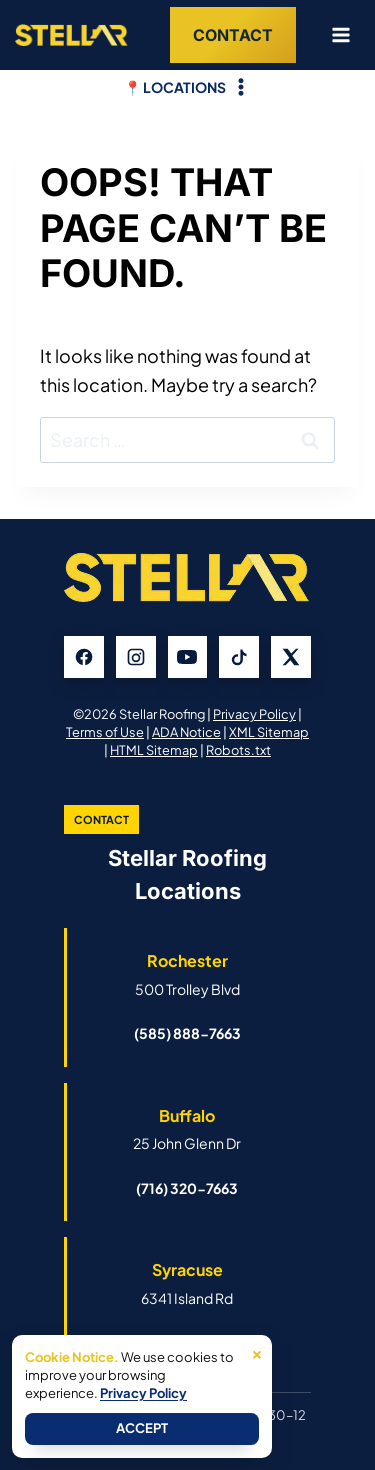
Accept (142, 1428)
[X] (291, 657)
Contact (233, 35)
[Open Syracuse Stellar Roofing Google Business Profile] (187, 1283)
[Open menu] (333, 34)
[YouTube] (188, 657)
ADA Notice (186, 732)
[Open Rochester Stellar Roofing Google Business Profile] (187, 974)
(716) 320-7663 (187, 1188)
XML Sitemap (269, 732)
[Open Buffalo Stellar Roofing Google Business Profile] (187, 1129)
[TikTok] (239, 657)
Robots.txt (238, 750)
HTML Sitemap (154, 750)
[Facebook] (84, 657)
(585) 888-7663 (187, 1033)
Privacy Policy (254, 714)
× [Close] (257, 1352)
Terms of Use (105, 732)
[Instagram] (136, 657)
